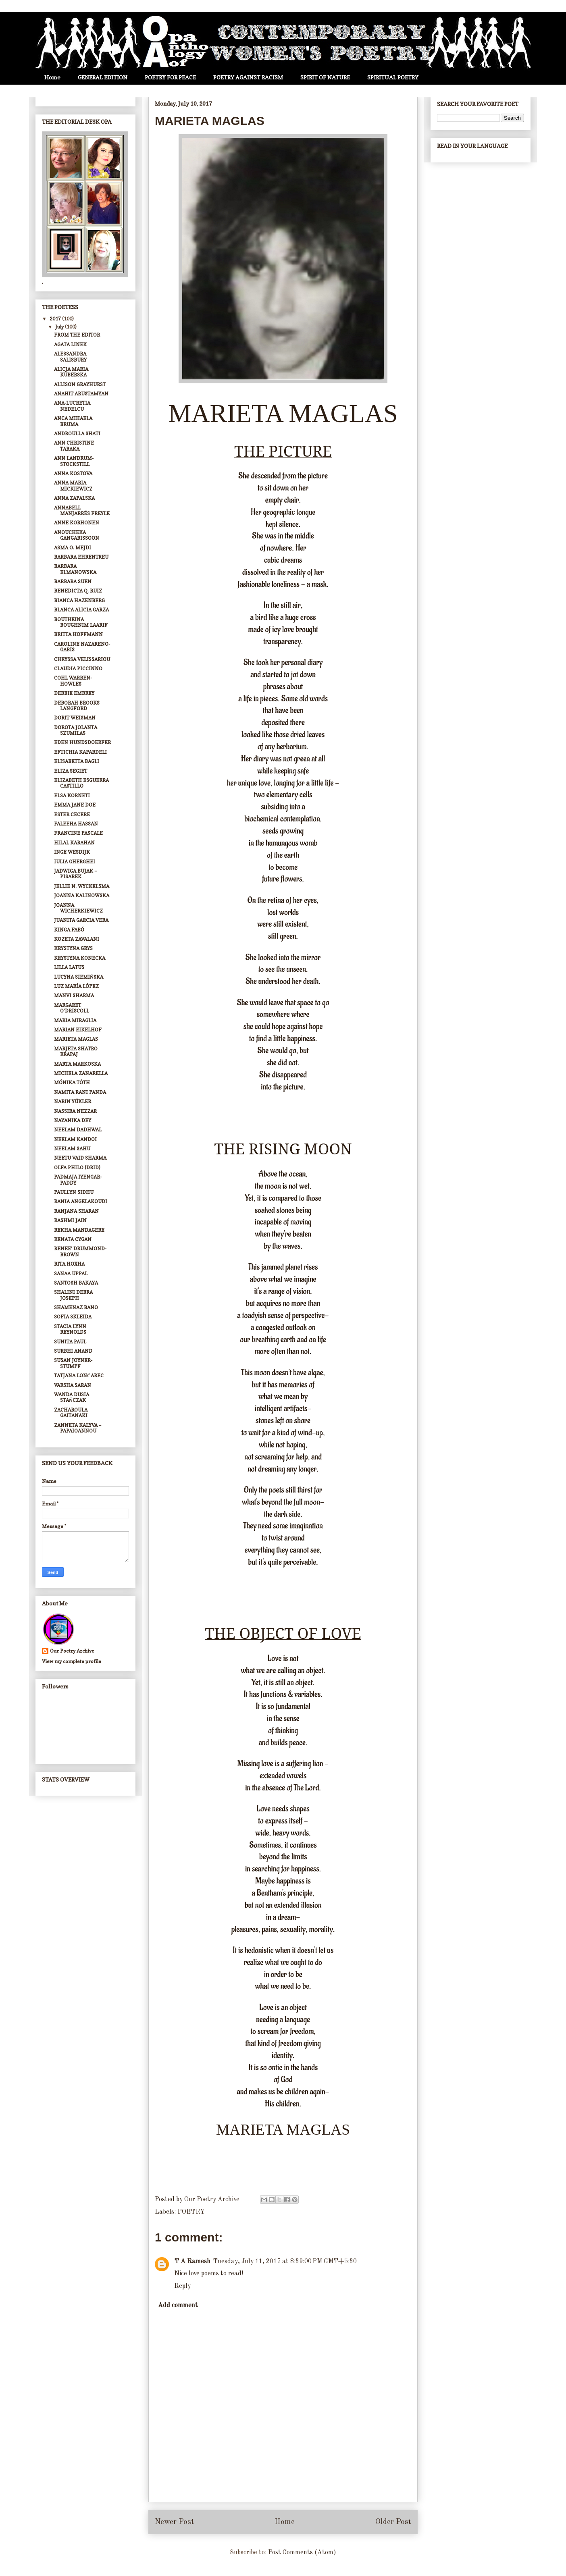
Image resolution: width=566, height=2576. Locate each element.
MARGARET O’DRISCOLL (71, 1008)
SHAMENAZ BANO (76, 1307)
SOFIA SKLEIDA (73, 1317)
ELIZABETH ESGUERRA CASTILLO (81, 783)
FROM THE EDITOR (77, 335)
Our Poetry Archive (72, 1651)
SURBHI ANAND (73, 1351)
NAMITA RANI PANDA (80, 1092)
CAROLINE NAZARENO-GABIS (82, 647)
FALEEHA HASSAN (76, 824)
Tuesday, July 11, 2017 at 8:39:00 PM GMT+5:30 (285, 2261)
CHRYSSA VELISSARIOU (82, 659)
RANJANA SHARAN (76, 1211)
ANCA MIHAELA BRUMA (73, 421)
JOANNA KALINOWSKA (81, 895)
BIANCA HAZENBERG (79, 600)
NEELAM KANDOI (75, 1139)
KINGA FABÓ (69, 930)
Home (52, 77)
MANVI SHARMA (74, 995)
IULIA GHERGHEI (74, 862)
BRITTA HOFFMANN (78, 634)
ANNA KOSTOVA (73, 473)
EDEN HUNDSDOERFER (82, 742)
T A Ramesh (192, 2261)
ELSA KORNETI (72, 795)
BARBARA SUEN (73, 581)
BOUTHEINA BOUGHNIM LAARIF (81, 622)
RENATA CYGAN (73, 1239)
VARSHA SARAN (72, 1385)
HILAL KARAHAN (74, 843)
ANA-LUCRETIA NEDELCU (72, 406)
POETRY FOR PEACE (170, 77)
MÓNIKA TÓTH (72, 1082)
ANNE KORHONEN (76, 523)
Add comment (178, 2305)
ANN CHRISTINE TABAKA (74, 445)
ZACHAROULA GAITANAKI (70, 1412)
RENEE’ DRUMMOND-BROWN (80, 1251)
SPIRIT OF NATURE (325, 77)
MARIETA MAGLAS (76, 1039)
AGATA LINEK (70, 344)
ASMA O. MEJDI (72, 548)
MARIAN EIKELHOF (78, 1030)
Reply (182, 2286)
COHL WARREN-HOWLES (73, 680)
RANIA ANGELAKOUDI (80, 1201)
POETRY (191, 2212)
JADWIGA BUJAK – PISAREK (75, 873)
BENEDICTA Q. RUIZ (78, 591)
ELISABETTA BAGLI (76, 761)
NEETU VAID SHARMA (80, 1158)
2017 (56, 319)
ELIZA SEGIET (70, 771)
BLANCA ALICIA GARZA (81, 610)
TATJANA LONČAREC (79, 1375)
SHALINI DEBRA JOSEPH (73, 1295)
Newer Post (174, 2522)
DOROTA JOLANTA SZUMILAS (75, 730)
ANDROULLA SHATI (77, 433)
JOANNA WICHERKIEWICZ (78, 908)
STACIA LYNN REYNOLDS (70, 1329)
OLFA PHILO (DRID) (77, 1167)
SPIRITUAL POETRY (392, 77)
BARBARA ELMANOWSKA (75, 569)
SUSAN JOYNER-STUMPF (73, 1363)
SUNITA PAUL (70, 1342)
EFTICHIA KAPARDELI (80, 752)
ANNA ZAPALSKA (74, 498)
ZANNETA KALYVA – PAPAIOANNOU (77, 1428)
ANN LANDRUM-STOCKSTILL (74, 461)
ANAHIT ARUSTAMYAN (81, 394)
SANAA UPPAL (70, 1273)
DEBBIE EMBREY (74, 693)
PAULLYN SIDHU (74, 1192)
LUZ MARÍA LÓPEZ (76, 986)
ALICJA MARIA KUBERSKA (71, 372)
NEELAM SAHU (72, 1149)
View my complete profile (71, 1661)
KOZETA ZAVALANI (76, 939)
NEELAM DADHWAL (78, 1130)
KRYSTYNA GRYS (73, 948)
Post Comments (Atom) (302, 2552)
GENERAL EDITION (102, 77)
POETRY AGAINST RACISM (248, 77)
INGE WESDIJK (72, 852)
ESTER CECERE (72, 814)
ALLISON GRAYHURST (80, 384)
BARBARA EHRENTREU (81, 557)
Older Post (393, 2522)
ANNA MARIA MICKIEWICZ (73, 485)
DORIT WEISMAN (75, 718)
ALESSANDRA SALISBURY (70, 356)
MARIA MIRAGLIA (75, 1020)
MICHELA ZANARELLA (81, 1073)
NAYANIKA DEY (72, 1120)
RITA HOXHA (69, 1264)
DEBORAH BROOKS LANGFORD (77, 705)
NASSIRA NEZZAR (75, 1111)
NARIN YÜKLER (72, 1101)
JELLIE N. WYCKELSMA (81, 886)
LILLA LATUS (69, 967)
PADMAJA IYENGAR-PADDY (78, 1179)
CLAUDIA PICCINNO (78, 668)
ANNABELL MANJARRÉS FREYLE (82, 510)
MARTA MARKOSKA (77, 1064)
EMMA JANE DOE (75, 805)
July (60, 327)
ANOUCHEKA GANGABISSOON (76, 535)
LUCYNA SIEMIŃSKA (78, 977)
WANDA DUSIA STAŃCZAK (71, 1397)
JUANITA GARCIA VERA (81, 920)
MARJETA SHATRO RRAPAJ (76, 1051)
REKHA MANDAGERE (79, 1230)
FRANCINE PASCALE (78, 833)
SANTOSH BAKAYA (76, 1283)
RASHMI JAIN (70, 1220)
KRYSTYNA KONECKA (79, 958)
